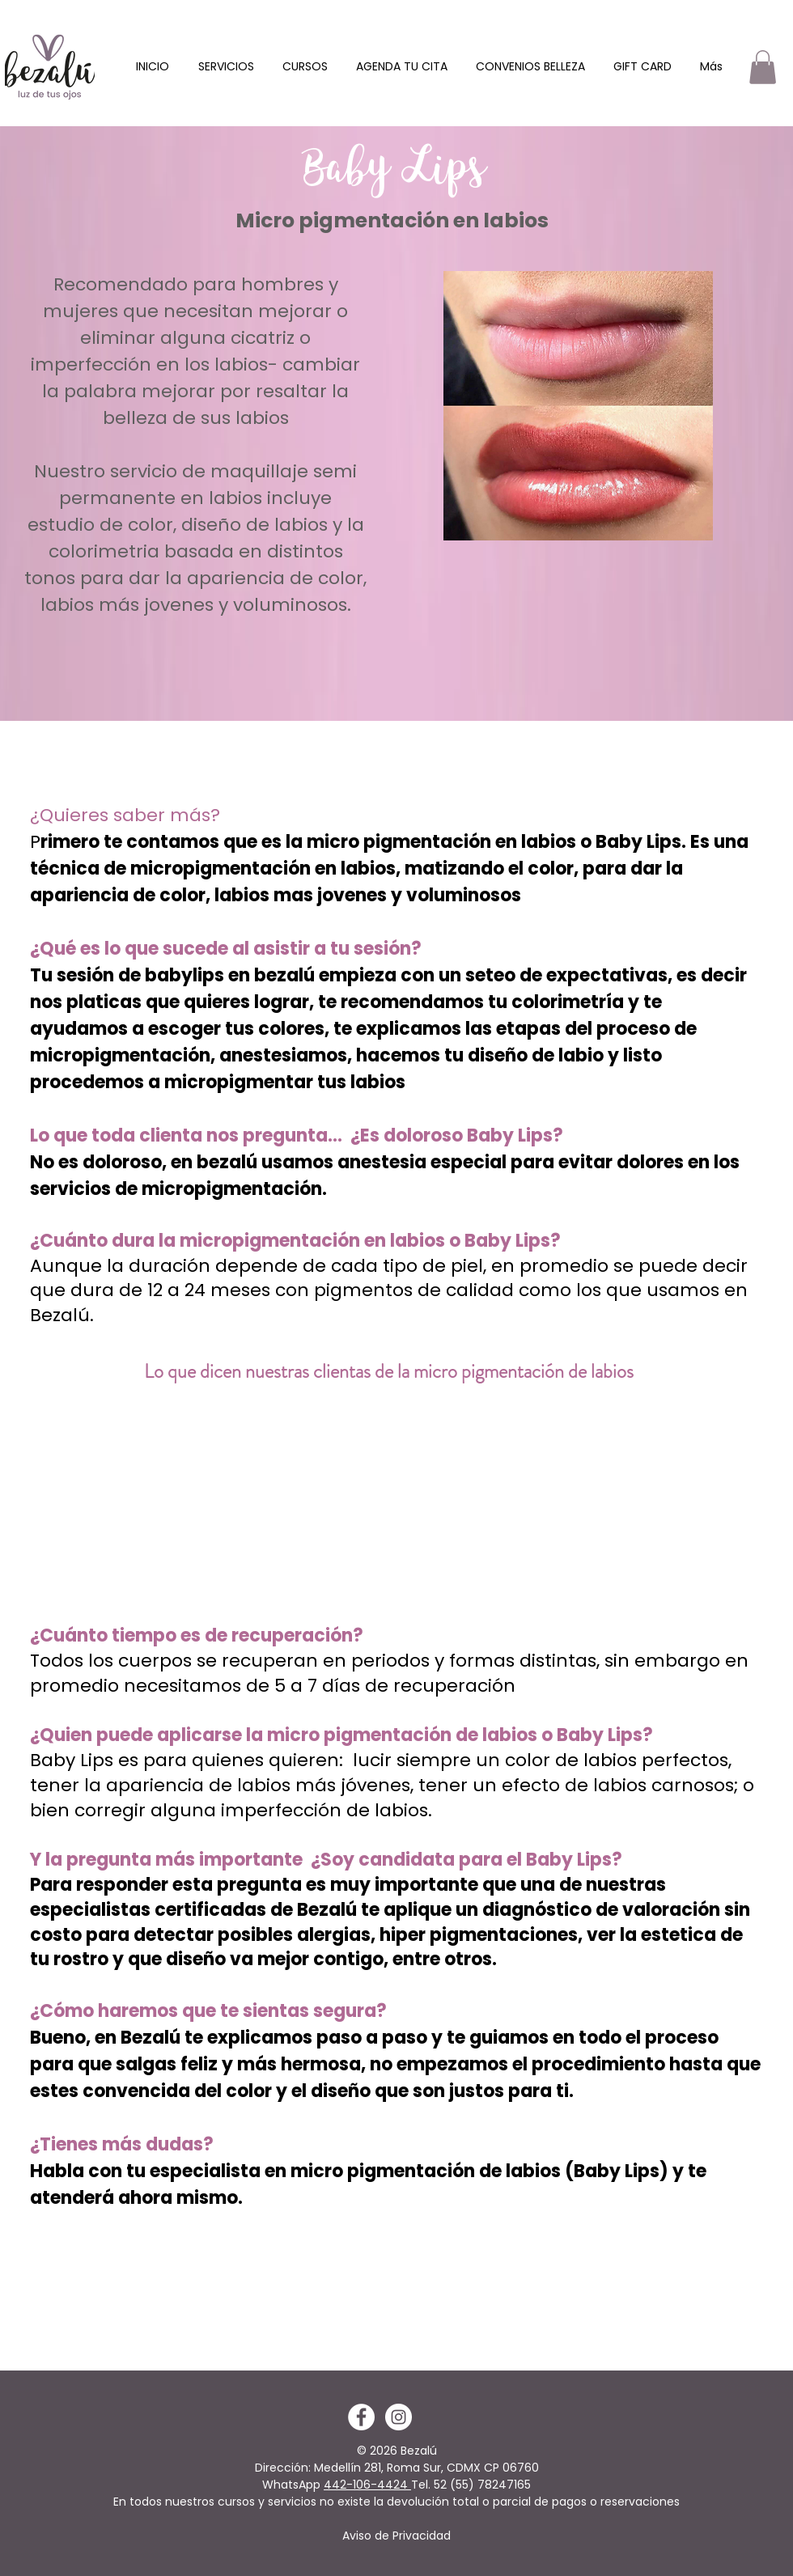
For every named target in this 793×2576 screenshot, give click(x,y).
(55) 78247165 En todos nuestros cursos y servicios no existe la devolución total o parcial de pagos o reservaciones (396, 2493)
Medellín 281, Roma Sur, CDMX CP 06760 (426, 2467)
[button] (226, 66)
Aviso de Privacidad (396, 2535)
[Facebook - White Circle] (361, 2417)
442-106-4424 (367, 2484)
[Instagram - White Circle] (398, 2417)
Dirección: (284, 2467)
